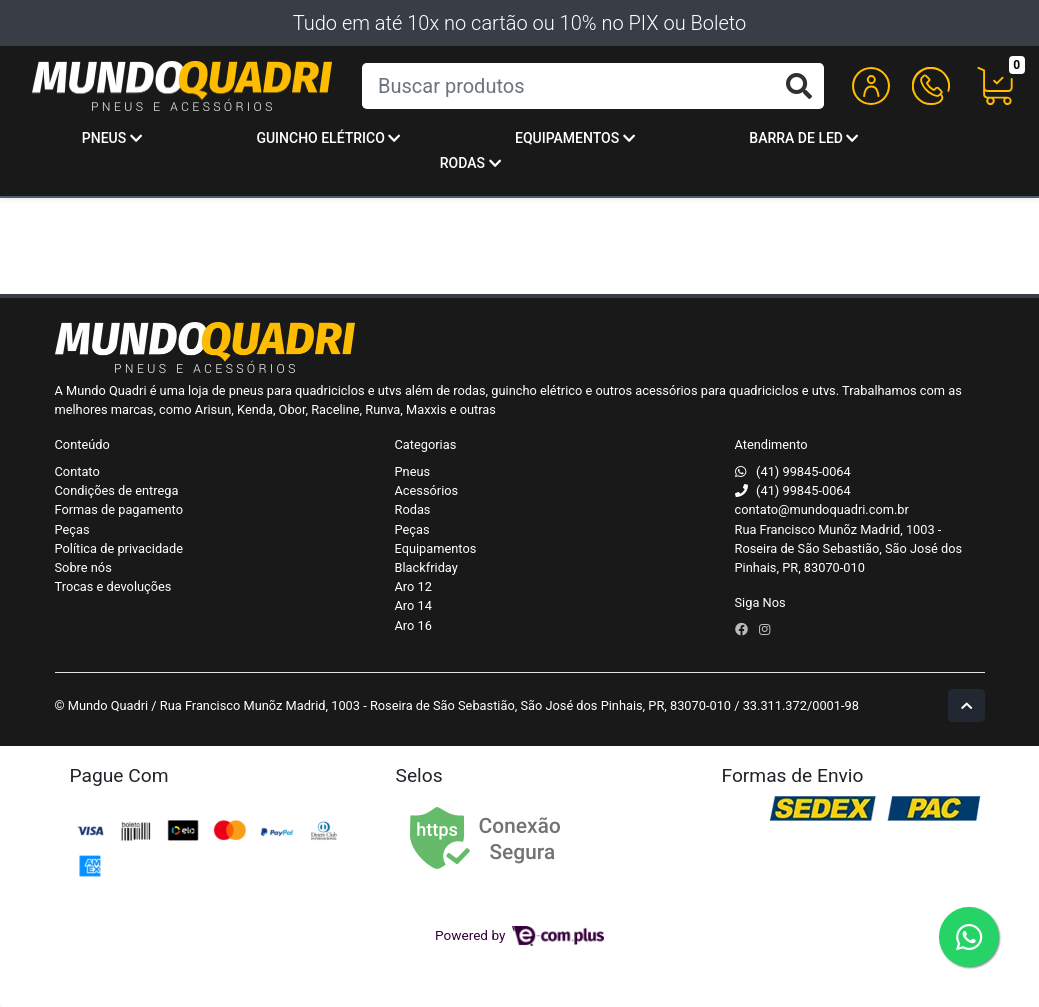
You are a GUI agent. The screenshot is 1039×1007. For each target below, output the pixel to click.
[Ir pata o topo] (966, 705)
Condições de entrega (117, 490)
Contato (77, 471)
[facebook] (743, 629)
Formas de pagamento (119, 509)
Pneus (112, 138)
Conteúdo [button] (82, 444)
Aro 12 (413, 586)
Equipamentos (575, 138)
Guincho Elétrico (328, 138)
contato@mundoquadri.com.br (822, 509)
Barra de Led (803, 138)
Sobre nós (83, 567)
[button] (871, 86)
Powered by (519, 935)
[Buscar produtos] (593, 86)
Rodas (470, 163)
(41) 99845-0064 (803, 471)
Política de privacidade (119, 548)
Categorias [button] (426, 444)
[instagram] (764, 629)
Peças (72, 529)
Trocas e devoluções (113, 586)
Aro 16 (413, 625)
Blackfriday (426, 567)
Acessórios (427, 490)
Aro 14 (413, 605)
